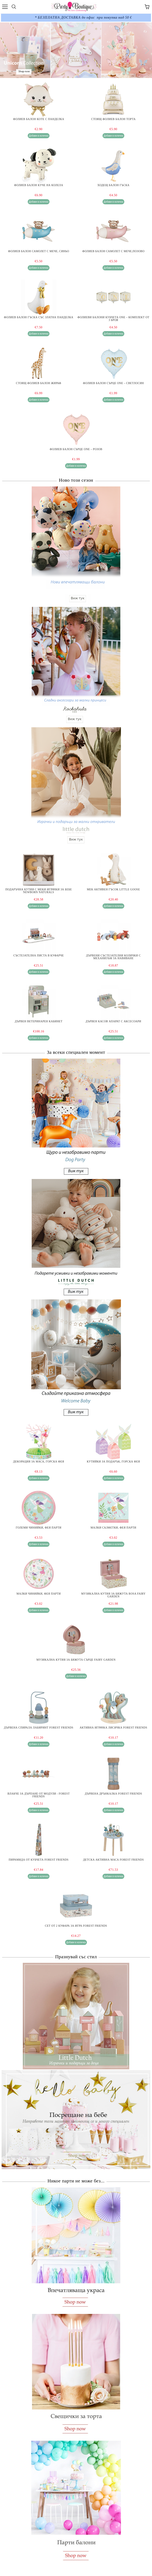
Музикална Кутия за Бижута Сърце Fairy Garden (76, 1659)
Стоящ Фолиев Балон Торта (113, 119)
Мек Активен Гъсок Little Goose (113, 889)
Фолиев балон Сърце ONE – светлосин (113, 383)
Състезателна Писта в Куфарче (38, 955)
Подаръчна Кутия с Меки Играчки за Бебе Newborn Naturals (38, 891)
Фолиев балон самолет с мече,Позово (113, 251)
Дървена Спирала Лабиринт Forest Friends (38, 1727)
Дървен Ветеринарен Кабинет (38, 1021)
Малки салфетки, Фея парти (113, 1527)
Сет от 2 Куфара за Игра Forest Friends (76, 1926)
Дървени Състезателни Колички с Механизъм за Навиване (113, 957)
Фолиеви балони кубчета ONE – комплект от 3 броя (113, 319)
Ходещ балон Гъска (113, 185)
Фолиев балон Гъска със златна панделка (38, 317)
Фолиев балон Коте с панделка (38, 119)
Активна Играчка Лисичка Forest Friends (113, 1727)
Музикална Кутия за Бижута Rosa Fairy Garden (113, 1595)
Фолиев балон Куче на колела (38, 185)
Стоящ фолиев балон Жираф (38, 383)
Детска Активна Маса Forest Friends (113, 1859)
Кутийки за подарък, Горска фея (113, 1461)
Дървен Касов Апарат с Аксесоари (113, 1021)
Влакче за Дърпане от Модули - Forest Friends (39, 1795)
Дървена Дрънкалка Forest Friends (113, 1793)
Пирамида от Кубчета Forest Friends (38, 1859)
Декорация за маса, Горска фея (38, 1461)
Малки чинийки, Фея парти (38, 1593)
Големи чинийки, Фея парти (39, 1527)
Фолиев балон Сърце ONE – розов (76, 449)
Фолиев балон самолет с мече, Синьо (38, 251)
